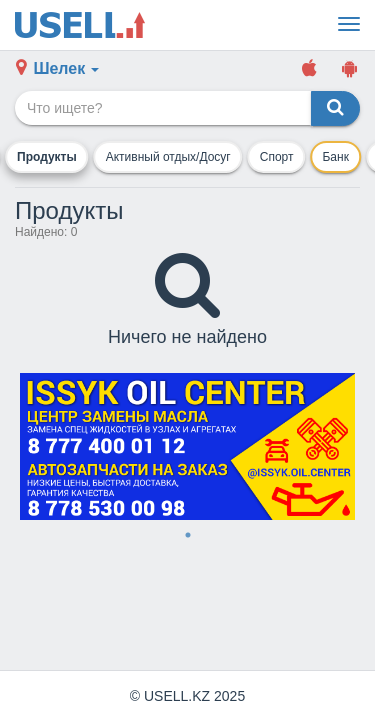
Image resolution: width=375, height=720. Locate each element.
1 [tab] (188, 535)
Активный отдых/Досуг (168, 157)
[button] (57, 69)
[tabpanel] (187, 447)
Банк (335, 157)
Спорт (277, 157)
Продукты (47, 157)
